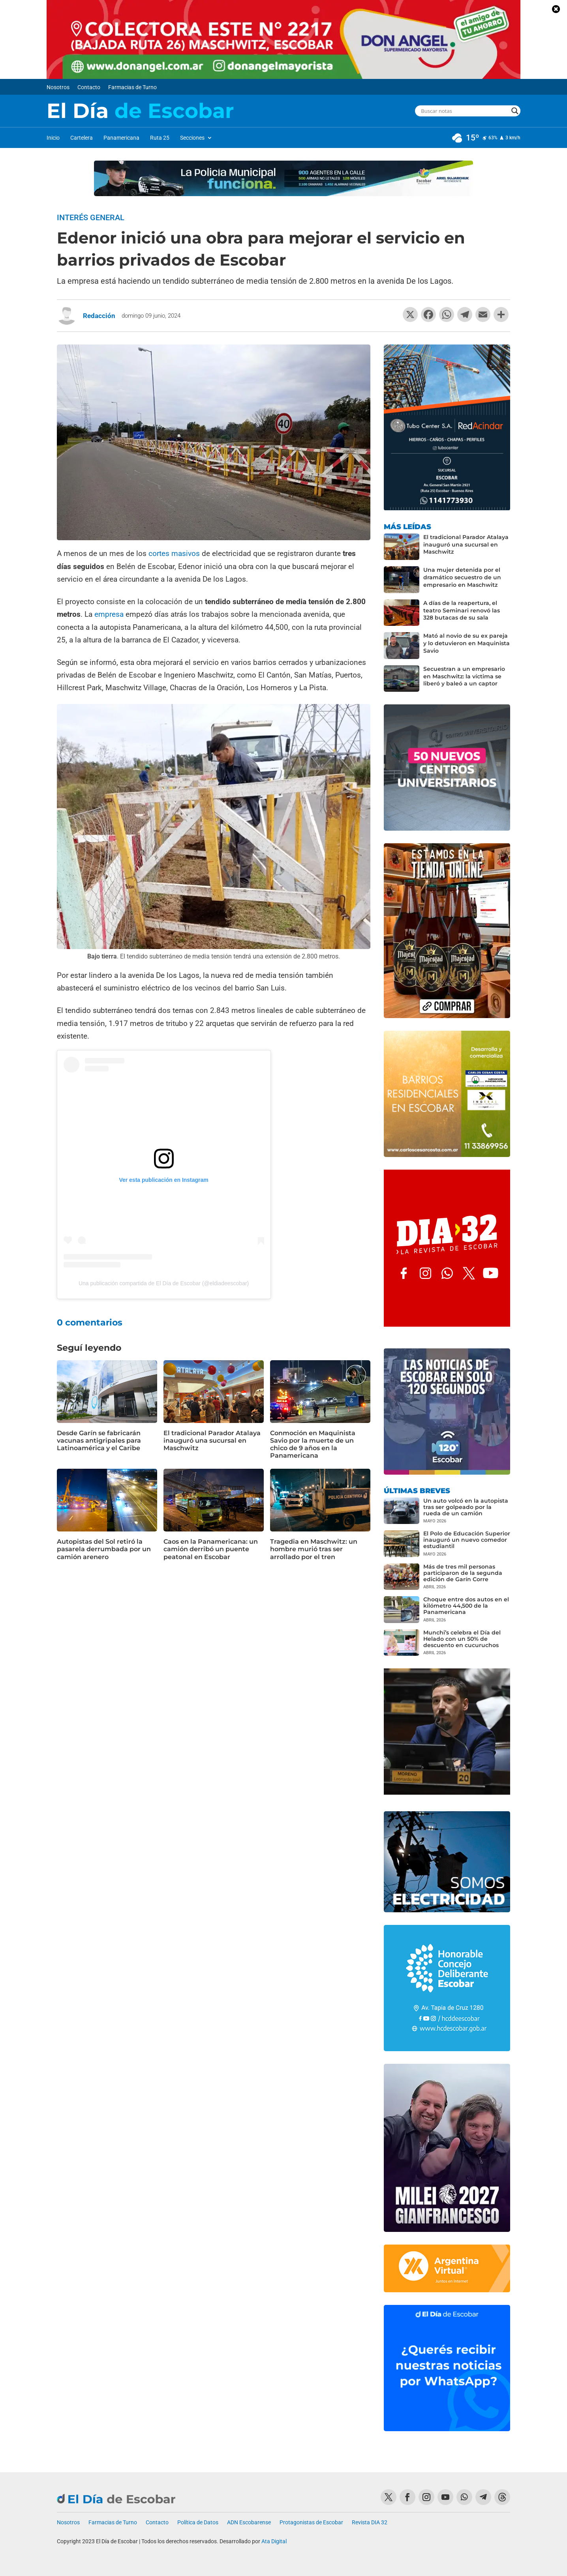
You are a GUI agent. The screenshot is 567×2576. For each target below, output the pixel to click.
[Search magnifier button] (514, 110)
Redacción (99, 316)
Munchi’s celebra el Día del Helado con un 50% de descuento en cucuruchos (462, 1638)
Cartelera (81, 138)
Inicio (53, 138)
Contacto (88, 87)
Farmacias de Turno (132, 87)
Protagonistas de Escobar (311, 2522)
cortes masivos (174, 553)
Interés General (90, 217)
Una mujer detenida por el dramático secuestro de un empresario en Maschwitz (462, 577)
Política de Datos (197, 2522)
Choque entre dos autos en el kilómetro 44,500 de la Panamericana (466, 1605)
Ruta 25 (159, 138)
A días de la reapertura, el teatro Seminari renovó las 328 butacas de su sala (461, 610)
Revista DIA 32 (369, 2522)
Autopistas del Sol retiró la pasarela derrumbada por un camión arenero (104, 1549)
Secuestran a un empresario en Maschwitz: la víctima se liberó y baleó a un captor (464, 676)
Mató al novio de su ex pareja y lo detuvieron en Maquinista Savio (466, 643)
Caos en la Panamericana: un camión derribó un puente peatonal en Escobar (210, 1549)
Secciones (192, 138)
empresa (109, 614)
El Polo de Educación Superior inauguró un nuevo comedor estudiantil (466, 1539)
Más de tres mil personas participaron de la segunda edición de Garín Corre (462, 1572)
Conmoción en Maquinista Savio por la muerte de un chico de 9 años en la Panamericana (312, 1444)
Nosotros (58, 87)
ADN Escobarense (249, 2522)
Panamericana (121, 138)
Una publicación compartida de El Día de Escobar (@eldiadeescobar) (164, 1283)
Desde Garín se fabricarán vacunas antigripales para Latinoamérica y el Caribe (99, 1440)
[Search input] (464, 110)
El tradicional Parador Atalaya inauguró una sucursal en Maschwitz (212, 1440)
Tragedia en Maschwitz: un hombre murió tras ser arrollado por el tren (313, 1549)
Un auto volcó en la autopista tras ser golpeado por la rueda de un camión (465, 1507)
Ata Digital (274, 2541)
